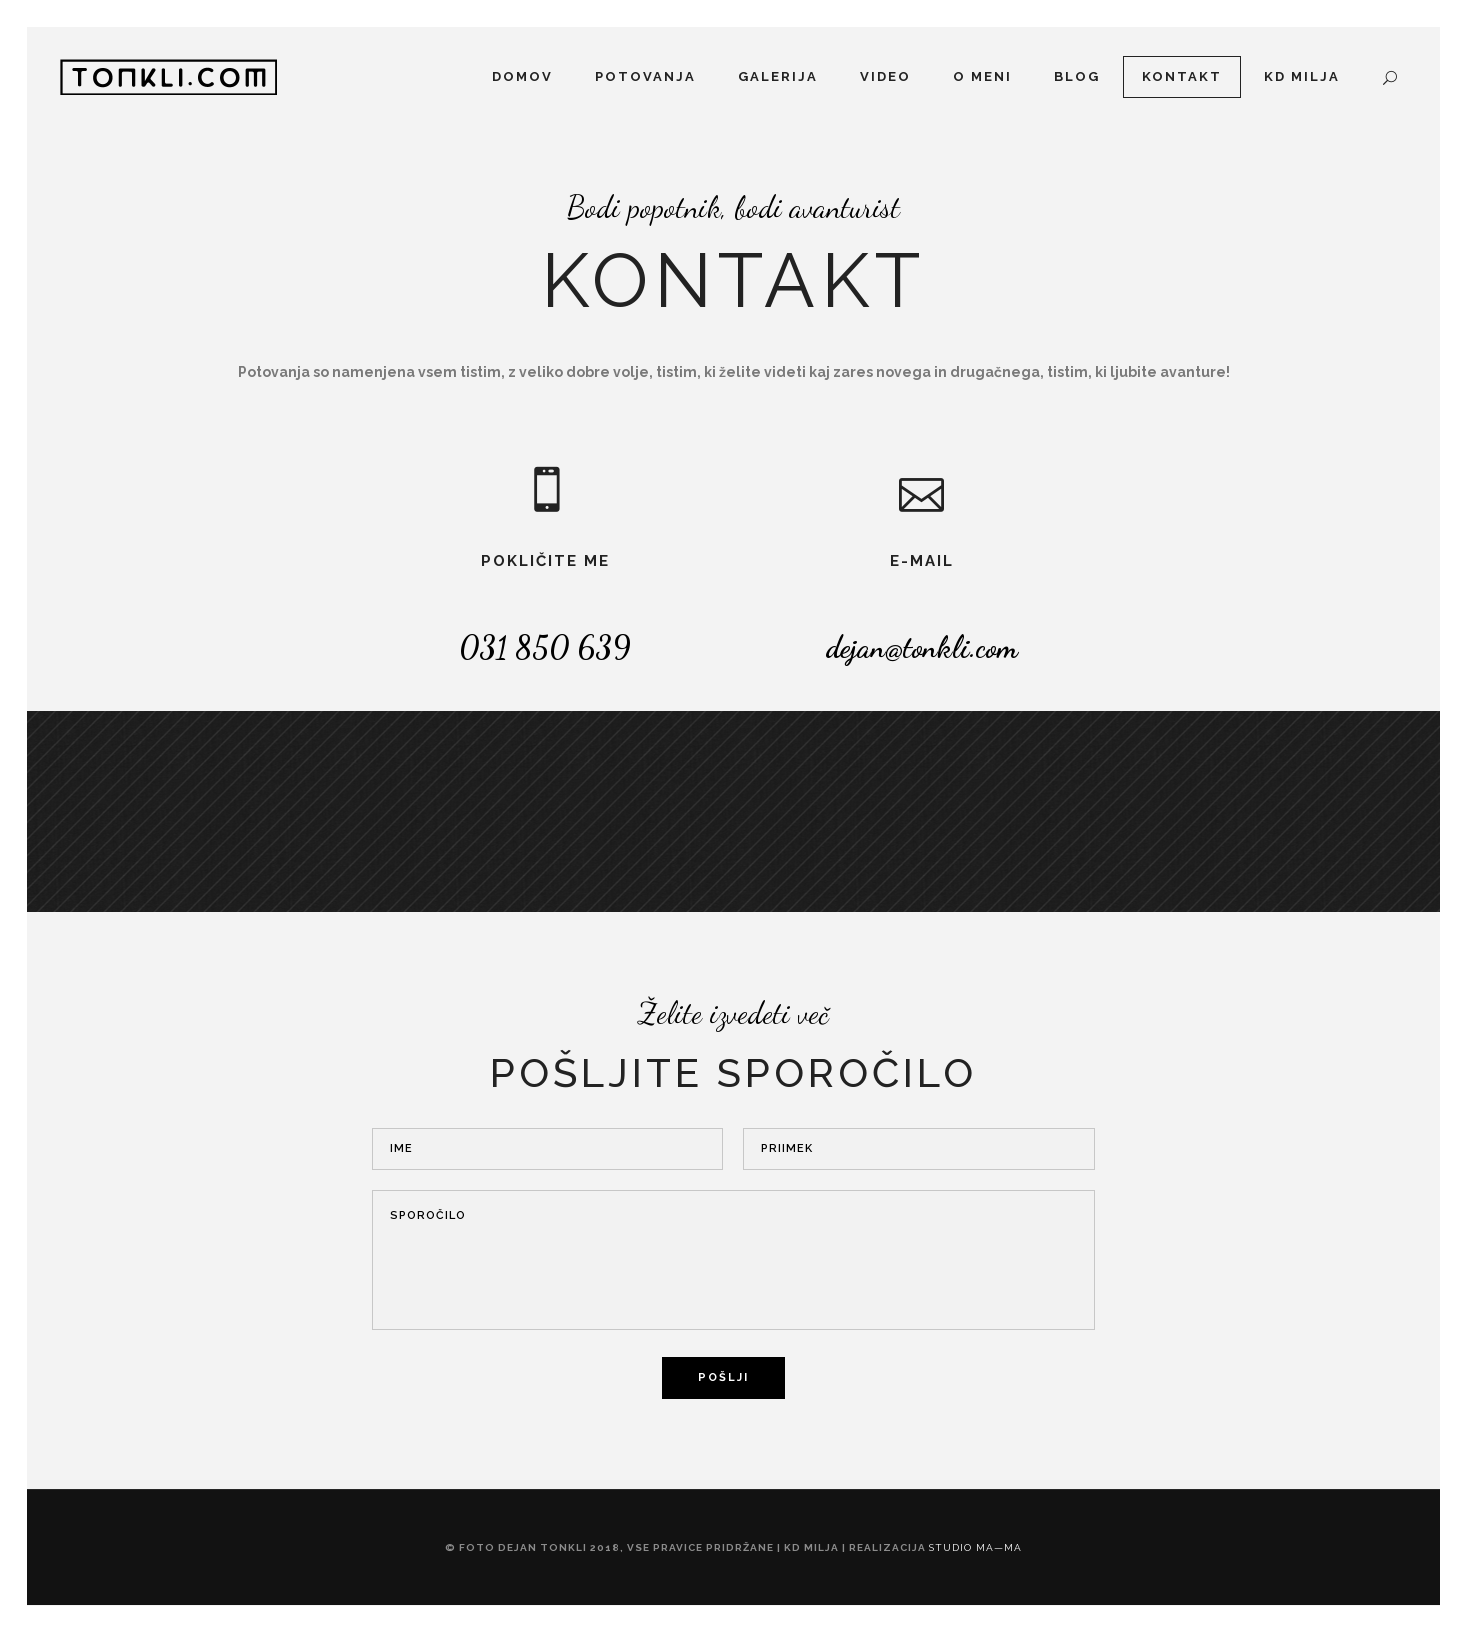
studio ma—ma (975, 1547)
